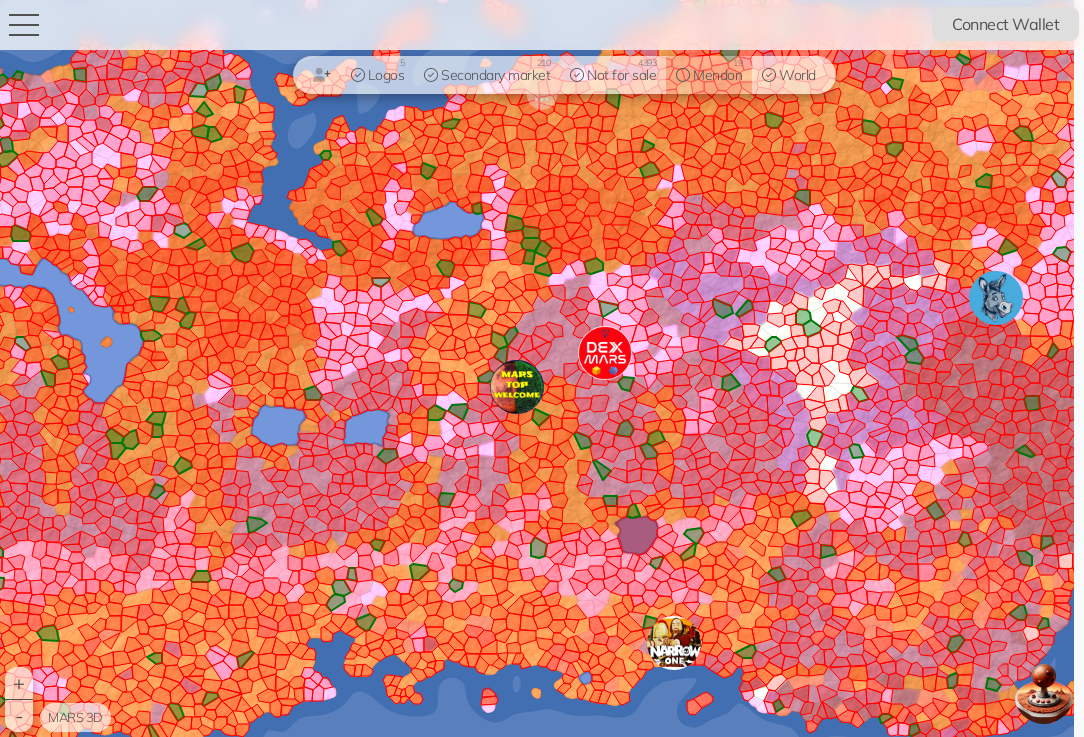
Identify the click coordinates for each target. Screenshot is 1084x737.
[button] (674, 643)
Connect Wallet (1005, 24)
